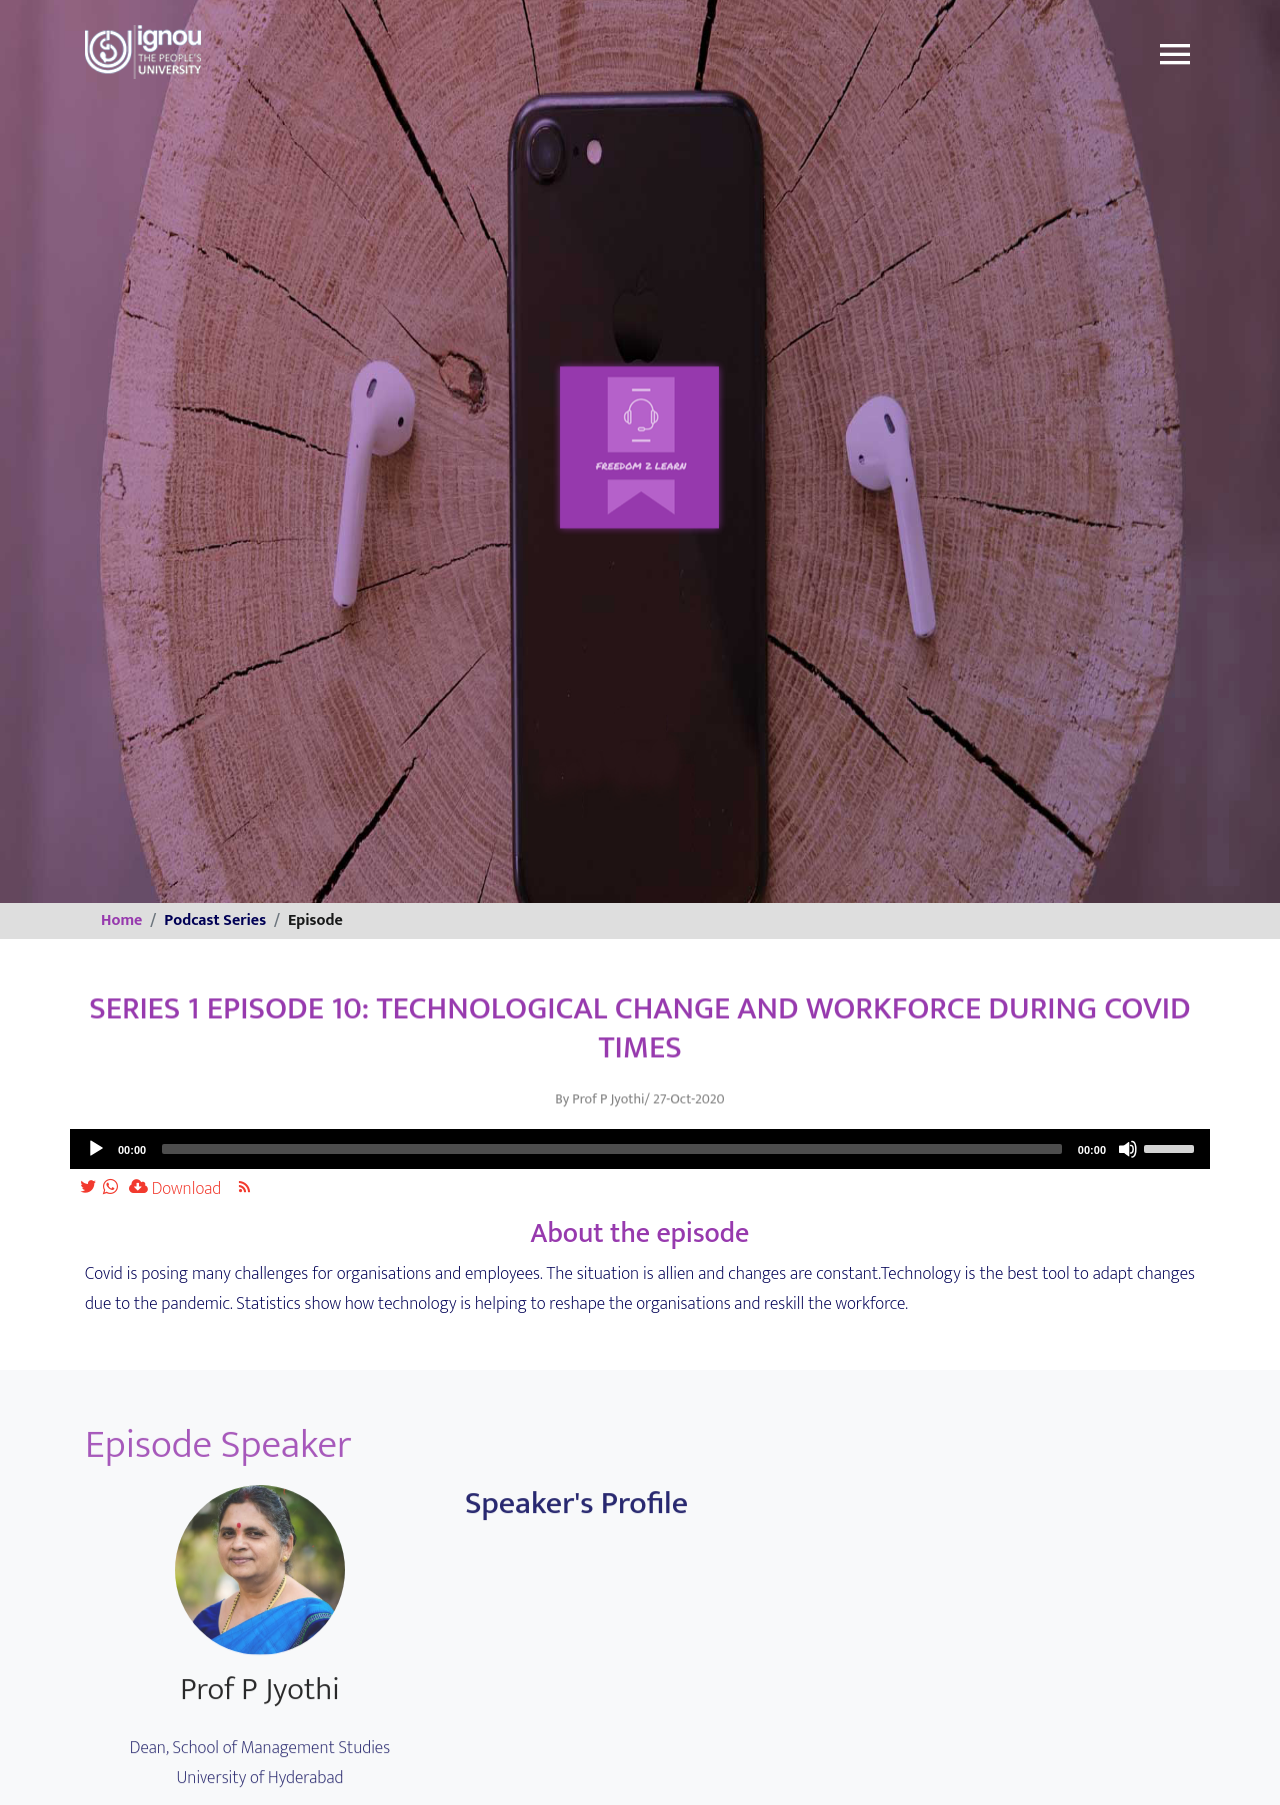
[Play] (96, 1149)
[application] (640, 1149)
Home (121, 920)
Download (175, 1188)
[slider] (612, 1149)
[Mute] (1128, 1149)
